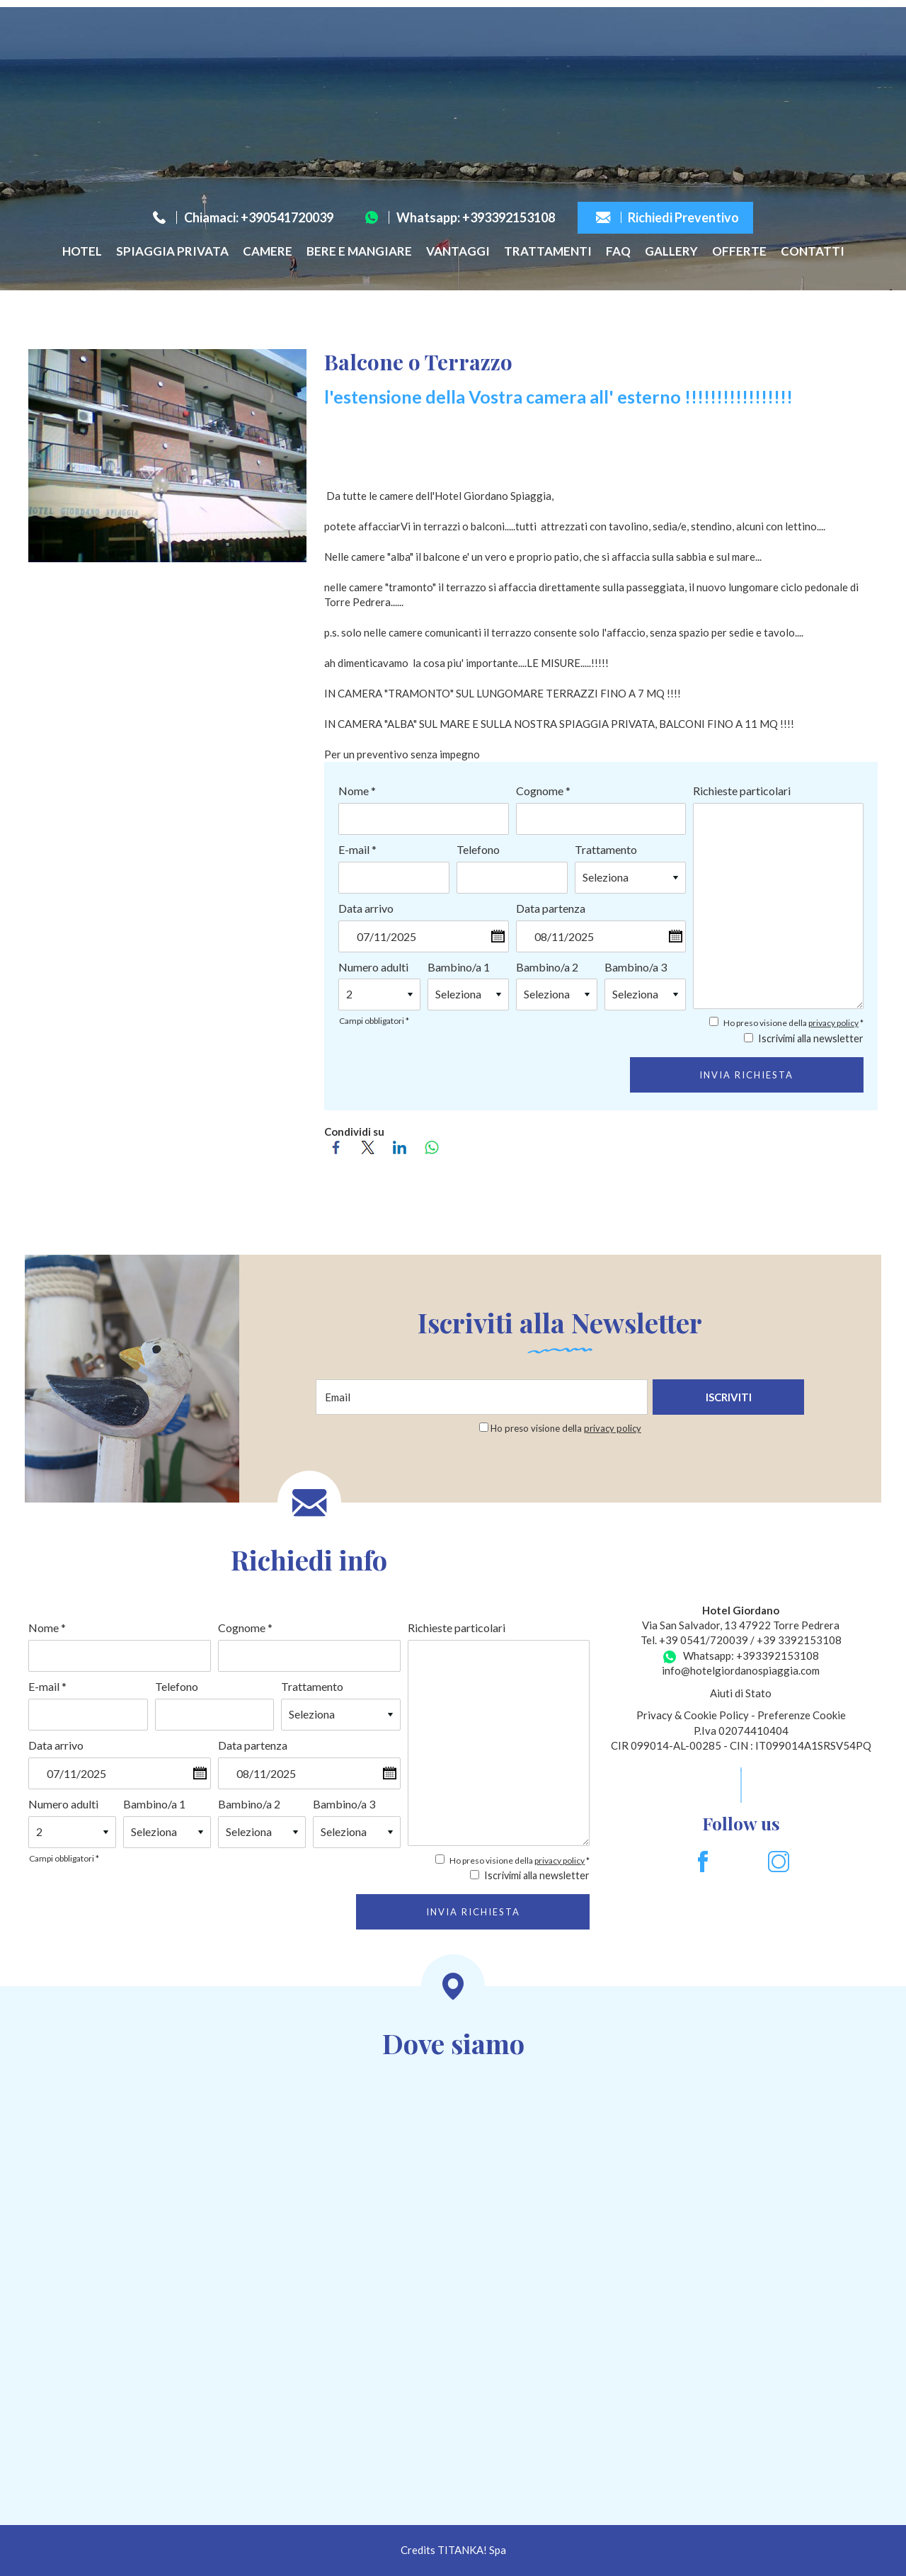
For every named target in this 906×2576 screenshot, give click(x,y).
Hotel (82, 251)
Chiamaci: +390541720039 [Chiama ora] (243, 217)
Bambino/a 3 (635, 967)
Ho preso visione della (566, 1428)
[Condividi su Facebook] (340, 1147)
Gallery (671, 251)
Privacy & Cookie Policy (692, 1715)
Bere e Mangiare (359, 251)
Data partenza (550, 908)
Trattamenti (548, 251)
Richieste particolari (742, 790)
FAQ (618, 251)
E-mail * (357, 849)
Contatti (812, 251)
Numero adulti (373, 967)
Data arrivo (366, 908)
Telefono (478, 849)
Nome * (357, 790)
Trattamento (606, 849)
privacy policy (833, 1023)
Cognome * (543, 790)
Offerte (739, 251)
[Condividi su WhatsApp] (436, 1147)
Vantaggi (458, 251)
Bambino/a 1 (459, 967)
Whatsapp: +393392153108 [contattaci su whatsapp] (460, 217)
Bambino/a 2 (547, 967)
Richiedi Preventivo (667, 217)
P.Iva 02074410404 (741, 1730)
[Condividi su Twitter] (372, 1147)
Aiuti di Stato (741, 1693)
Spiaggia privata (172, 251)
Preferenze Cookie (801, 1715)
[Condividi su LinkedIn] (404, 1147)
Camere (267, 251)
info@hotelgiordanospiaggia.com (741, 1670)
